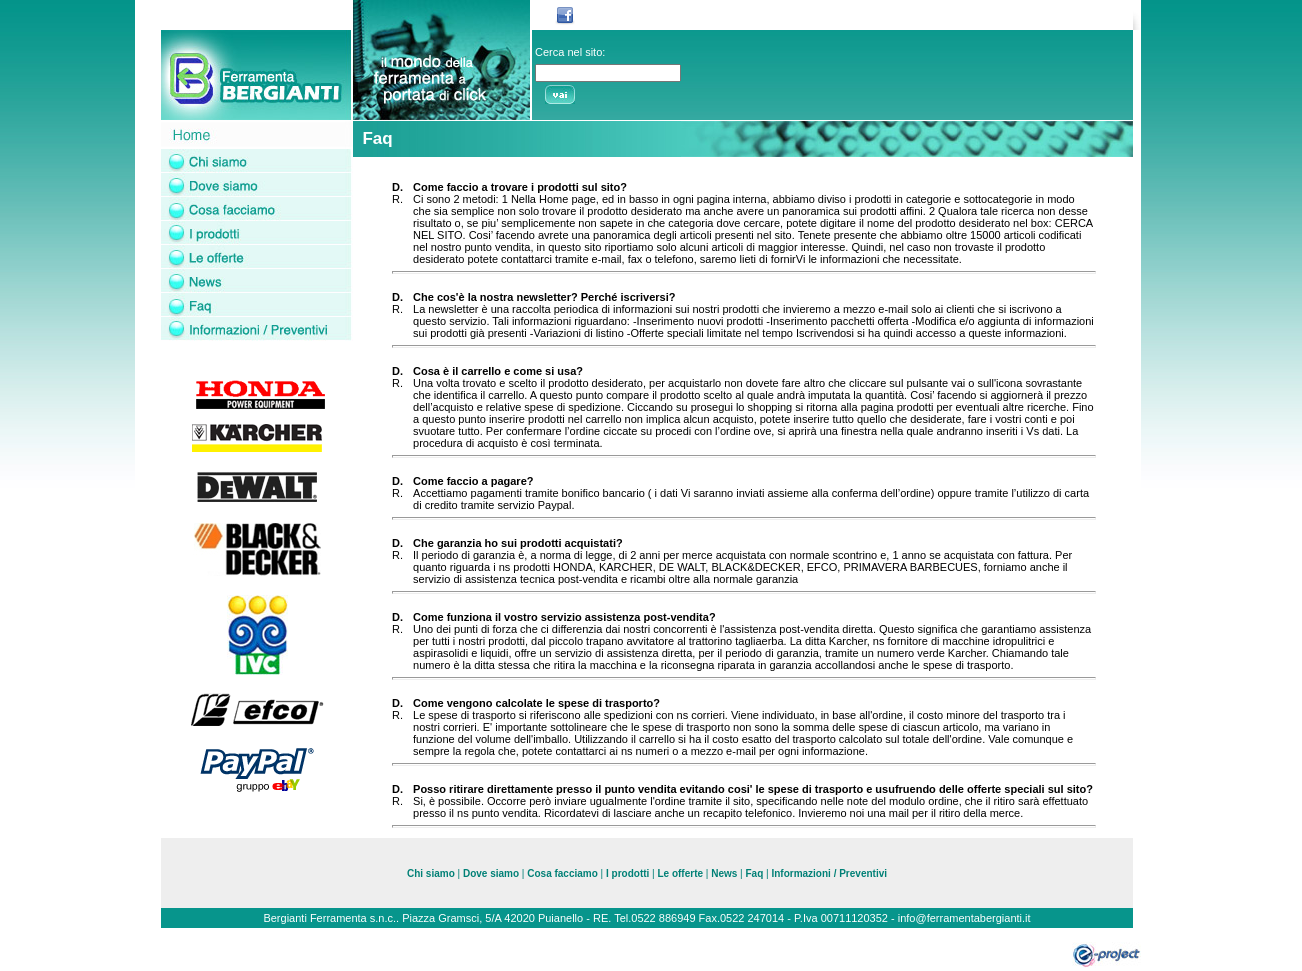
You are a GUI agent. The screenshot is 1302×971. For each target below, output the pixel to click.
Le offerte (680, 873)
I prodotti (627, 873)
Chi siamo (431, 873)
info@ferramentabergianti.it (964, 918)
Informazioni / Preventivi (829, 873)
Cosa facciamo (563, 873)
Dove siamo (491, 873)
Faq (754, 873)
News (724, 873)
